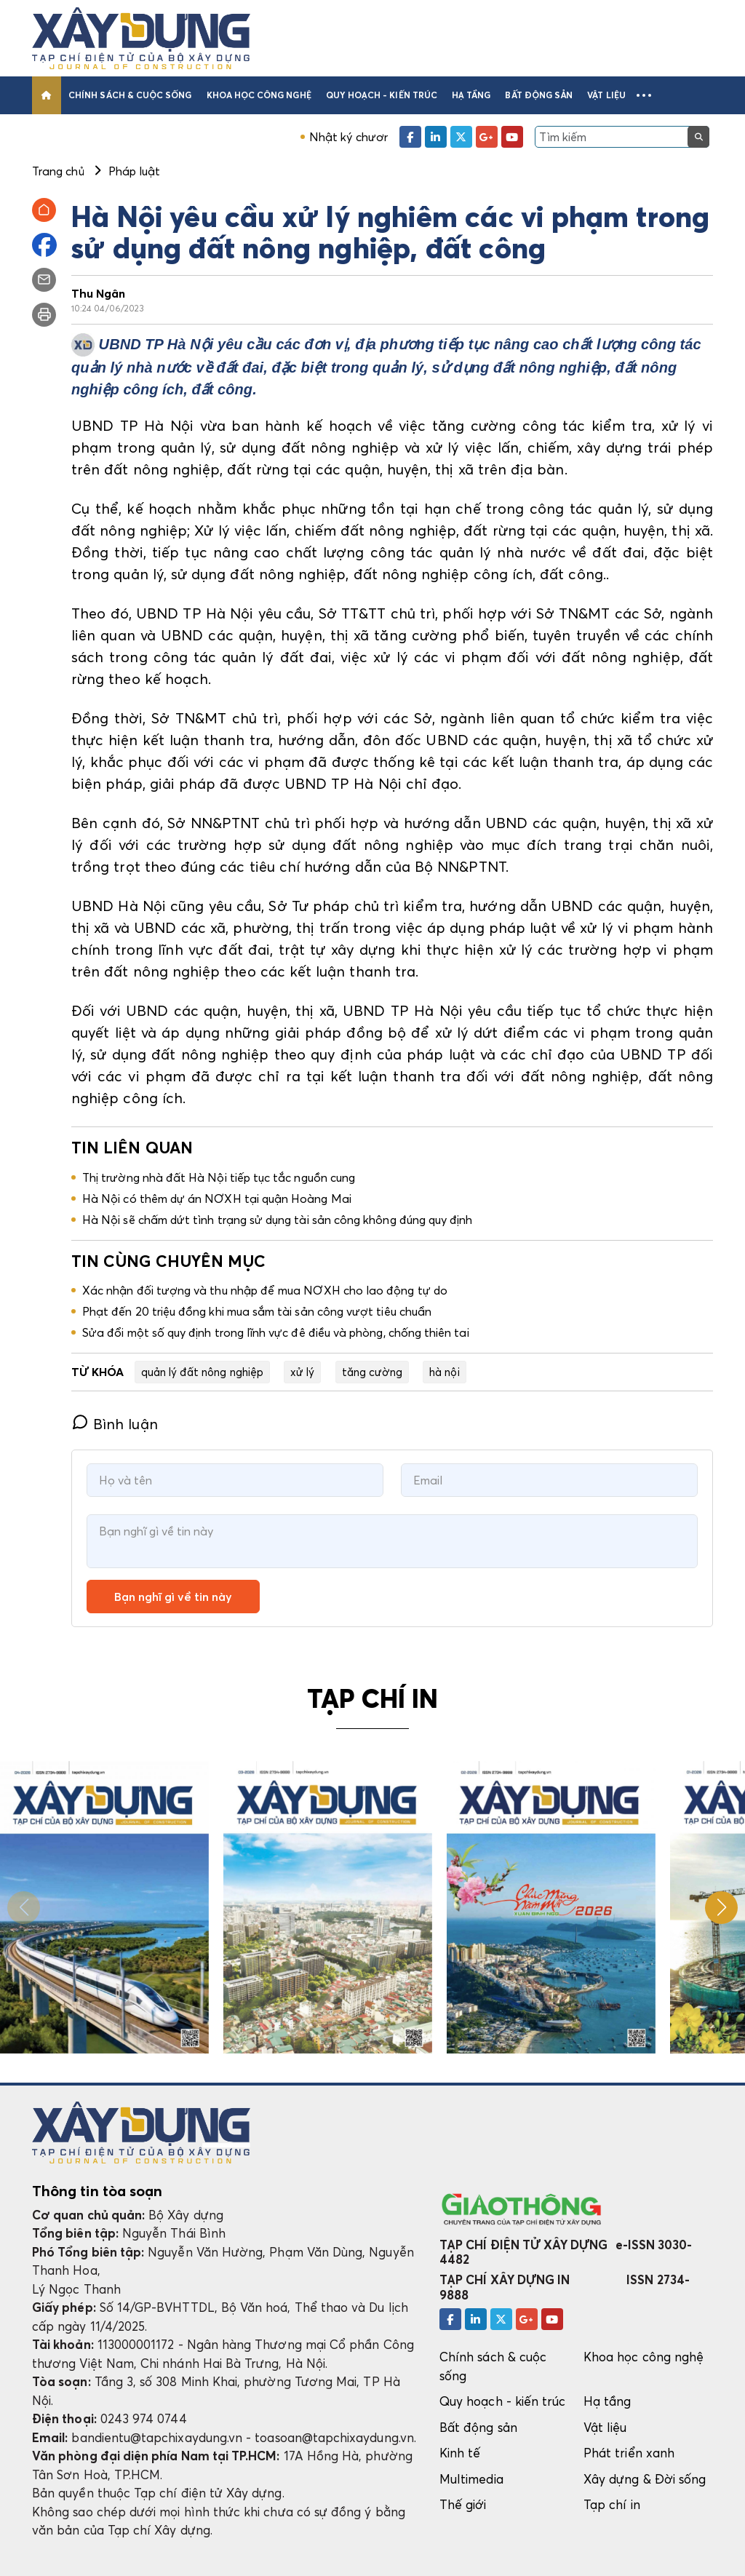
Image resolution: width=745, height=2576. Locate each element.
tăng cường (372, 1371)
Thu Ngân (98, 293)
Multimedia (471, 2478)
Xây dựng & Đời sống (644, 2478)
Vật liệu (606, 95)
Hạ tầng (471, 95)
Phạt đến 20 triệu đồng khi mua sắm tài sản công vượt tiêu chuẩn (256, 1311)
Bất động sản (539, 95)
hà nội (444, 1371)
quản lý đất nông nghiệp (202, 1371)
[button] (644, 95)
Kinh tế (459, 2452)
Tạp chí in (611, 2504)
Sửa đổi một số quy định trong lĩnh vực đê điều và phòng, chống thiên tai (275, 1332)
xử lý (302, 1371)
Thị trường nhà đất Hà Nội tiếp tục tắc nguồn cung (218, 1177)
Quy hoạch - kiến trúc (381, 95)
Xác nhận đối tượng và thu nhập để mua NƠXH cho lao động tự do (264, 1290)
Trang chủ (58, 171)
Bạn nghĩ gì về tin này (173, 1596)
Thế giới (463, 2504)
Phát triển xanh (628, 2452)
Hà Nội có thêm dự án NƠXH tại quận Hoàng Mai (216, 1198)
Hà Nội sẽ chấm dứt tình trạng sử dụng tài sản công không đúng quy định (277, 1219)
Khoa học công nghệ (259, 95)
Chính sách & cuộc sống (129, 95)
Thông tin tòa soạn (97, 2191)
